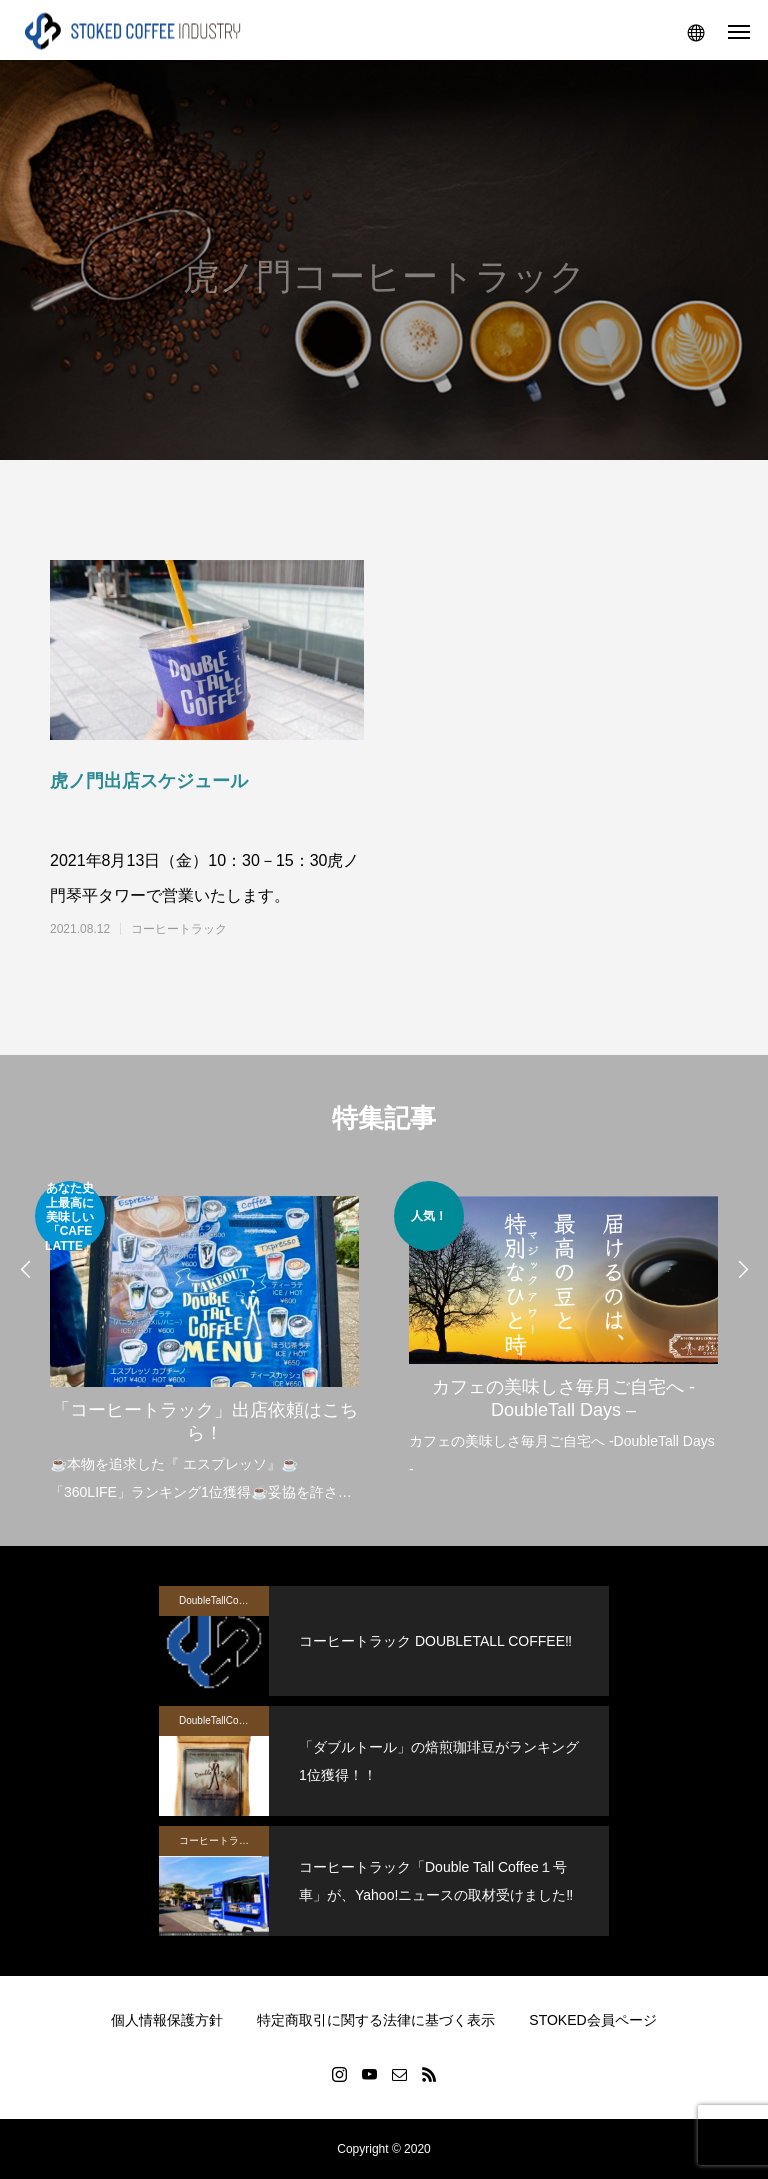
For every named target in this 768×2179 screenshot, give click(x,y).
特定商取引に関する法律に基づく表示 (376, 2020)
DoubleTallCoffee (217, 1600)
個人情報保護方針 (167, 2020)
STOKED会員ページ (592, 2020)
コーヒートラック (179, 929)
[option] (204, 1343)
